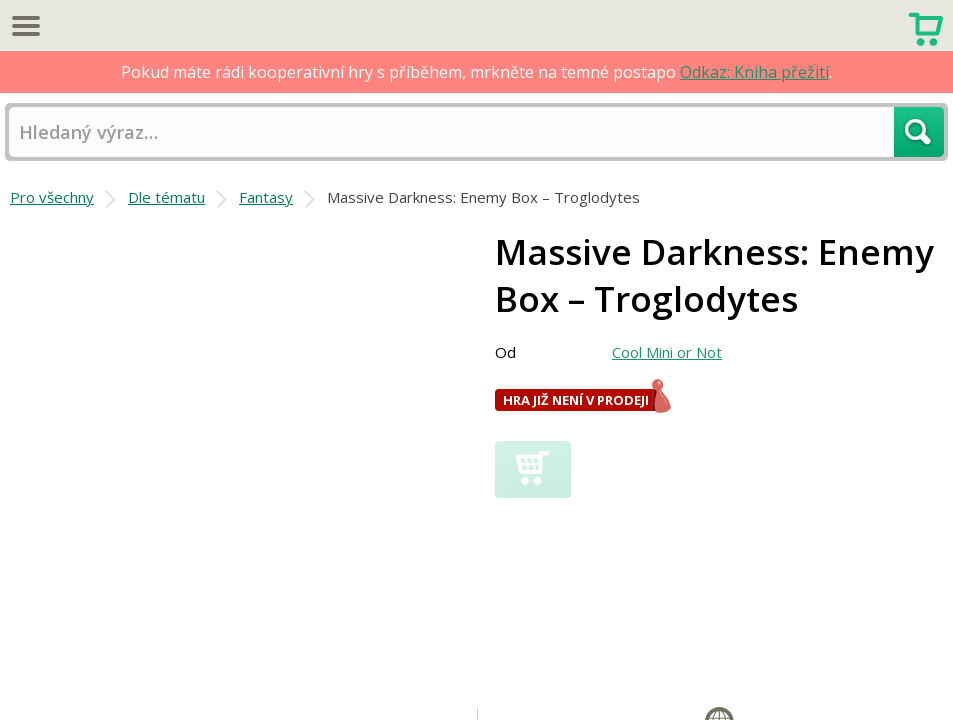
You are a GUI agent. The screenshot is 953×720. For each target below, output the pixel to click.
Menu (25, 25)
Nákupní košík (925, 27)
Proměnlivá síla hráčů (669, 669)
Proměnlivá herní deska (691, 691)
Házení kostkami (551, 691)
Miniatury (869, 669)
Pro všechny (52, 197)
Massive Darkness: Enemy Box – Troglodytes (483, 197)
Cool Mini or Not (667, 352)
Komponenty (789, 669)
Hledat (919, 132)
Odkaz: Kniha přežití (754, 72)
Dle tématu (166, 197)
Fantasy (266, 197)
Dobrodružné (820, 691)
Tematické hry (544, 669)
